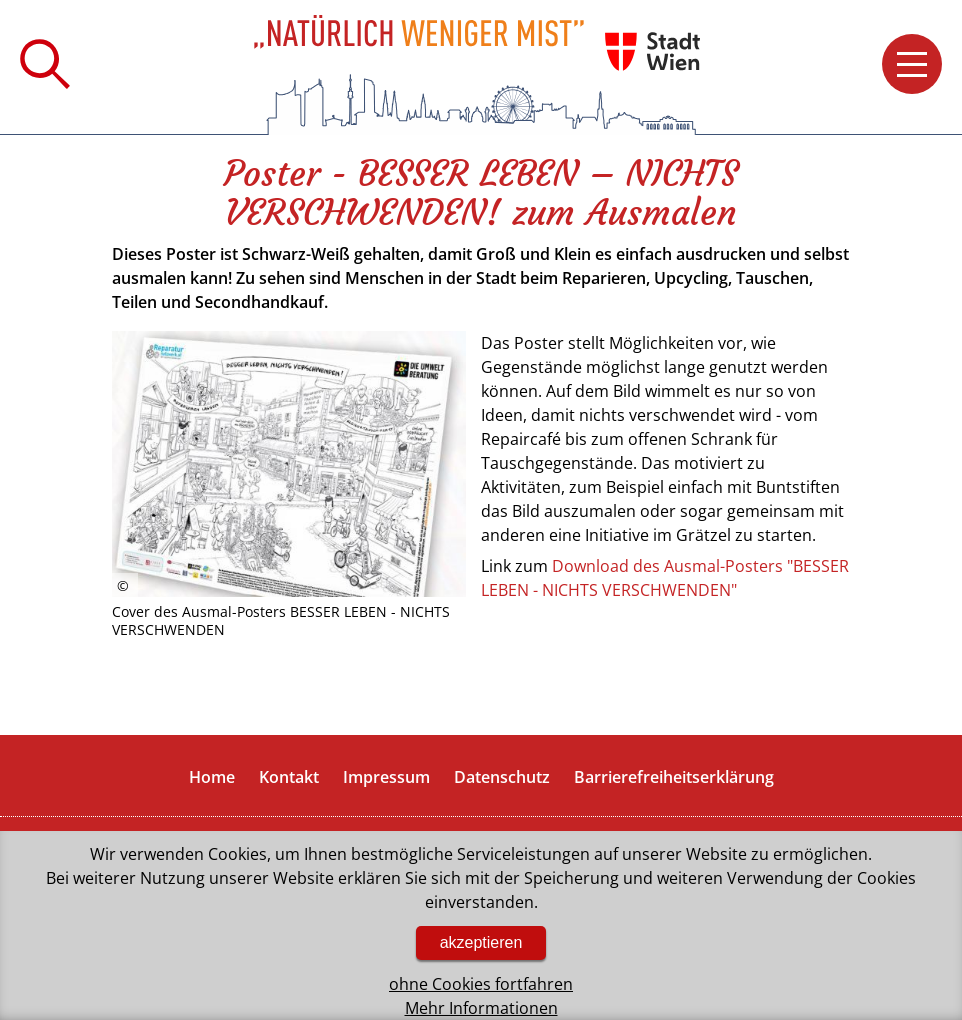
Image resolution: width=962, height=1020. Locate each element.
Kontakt (289, 777)
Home (212, 777)
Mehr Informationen (481, 1008)
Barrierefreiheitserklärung (674, 777)
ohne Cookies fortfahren (481, 984)
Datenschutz (502, 777)
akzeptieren (481, 942)
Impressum (386, 777)
